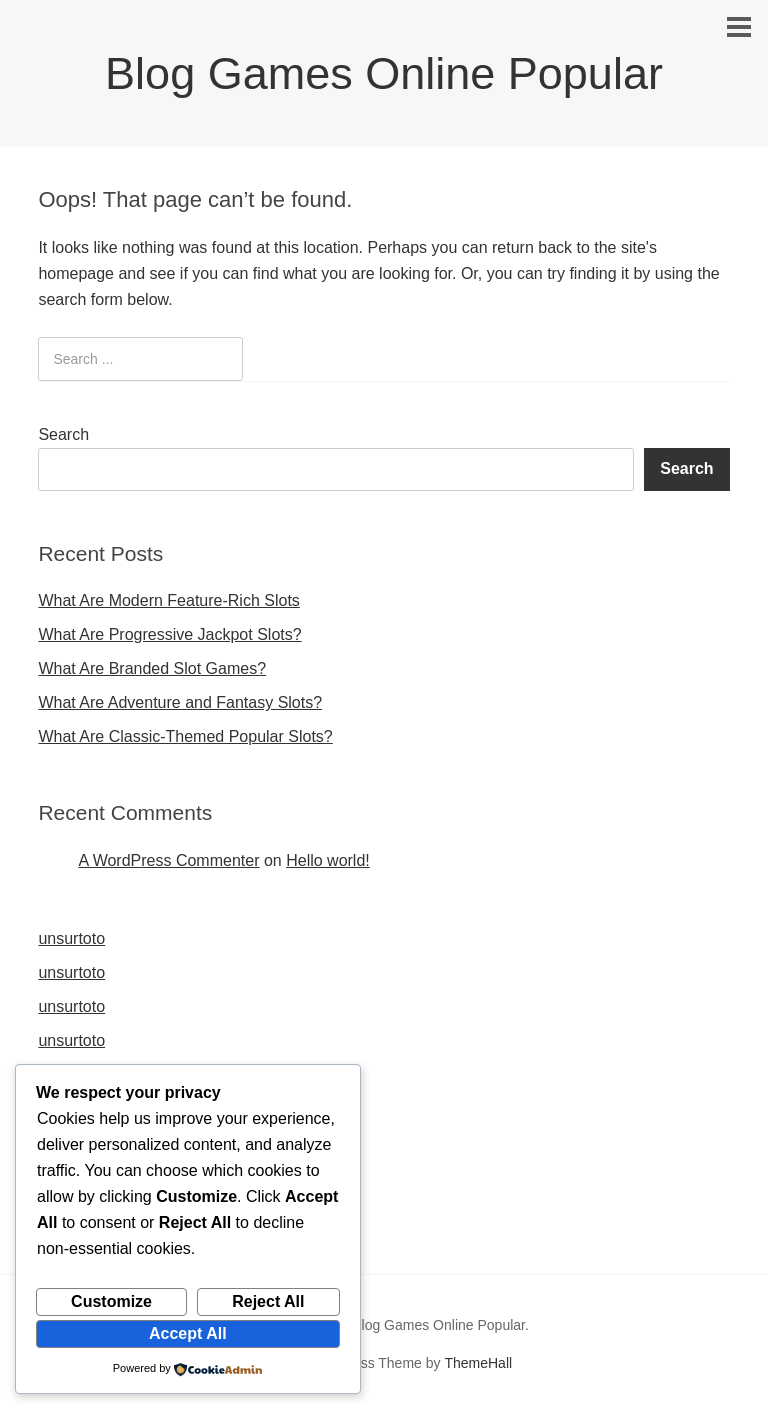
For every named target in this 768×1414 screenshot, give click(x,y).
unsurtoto (71, 938)
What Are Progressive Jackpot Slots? (169, 634)
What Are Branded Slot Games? (152, 668)
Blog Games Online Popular (384, 73)
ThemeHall (478, 1363)
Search (63, 434)
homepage (76, 273)
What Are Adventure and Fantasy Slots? (180, 702)
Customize (111, 1301)
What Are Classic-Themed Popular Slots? (185, 736)
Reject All (268, 1301)
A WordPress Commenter (168, 860)
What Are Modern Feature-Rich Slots (168, 600)
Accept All (188, 1333)
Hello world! (328, 860)
